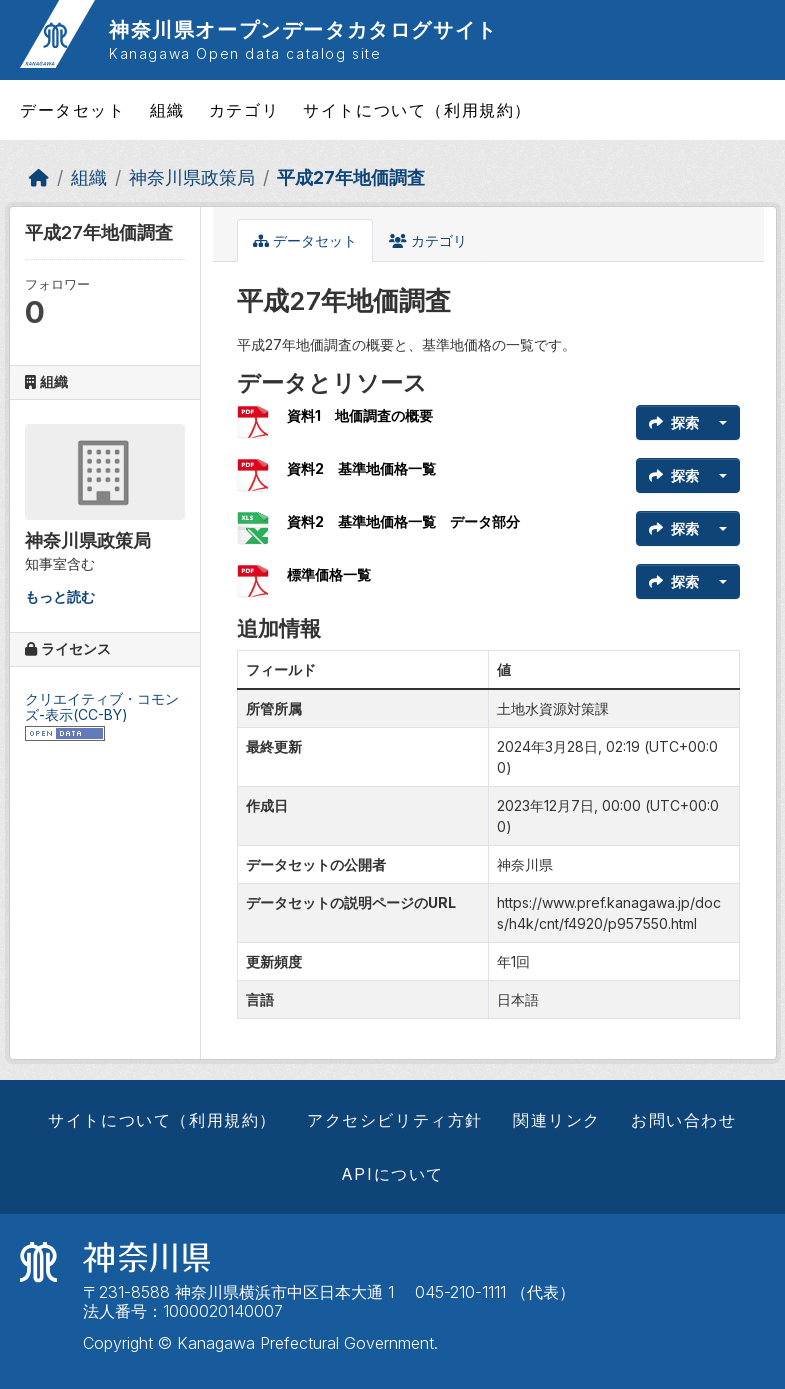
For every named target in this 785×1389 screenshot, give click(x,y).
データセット (73, 110)
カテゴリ (244, 110)
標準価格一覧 (329, 574)
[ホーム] (39, 177)
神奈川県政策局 (192, 177)
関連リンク (557, 1120)
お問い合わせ (684, 1120)
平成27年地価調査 (351, 177)
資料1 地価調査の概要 (360, 415)
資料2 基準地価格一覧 (361, 468)
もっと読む (60, 596)
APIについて (392, 1174)
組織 (167, 110)
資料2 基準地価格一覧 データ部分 (403, 521)
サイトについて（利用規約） (417, 110)
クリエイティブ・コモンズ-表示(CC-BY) (102, 707)
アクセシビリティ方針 (395, 1120)
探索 (674, 422)
